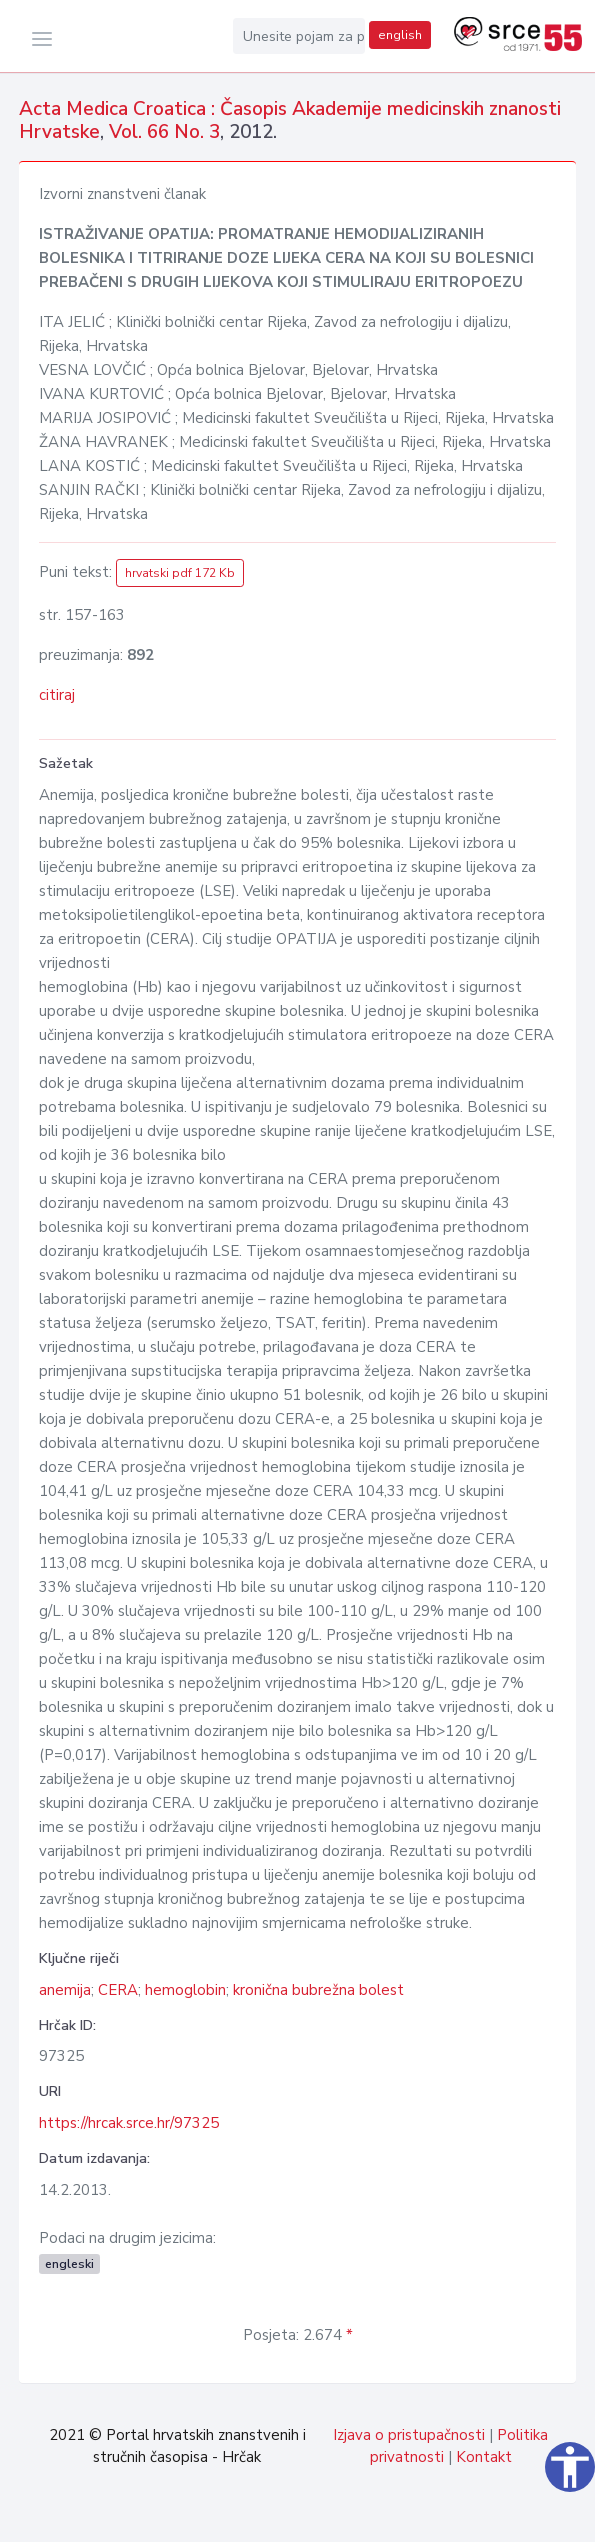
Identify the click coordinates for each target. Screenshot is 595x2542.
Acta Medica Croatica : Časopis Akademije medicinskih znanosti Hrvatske (290, 120)
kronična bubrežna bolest (318, 1990)
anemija (65, 1990)
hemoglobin (185, 1990)
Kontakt (484, 2457)
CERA (118, 1990)
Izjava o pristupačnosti (409, 2435)
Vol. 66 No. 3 (164, 132)
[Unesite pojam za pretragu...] (299, 36)
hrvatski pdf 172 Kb (180, 573)
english (400, 35)
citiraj (57, 695)
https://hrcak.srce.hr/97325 (129, 2123)
